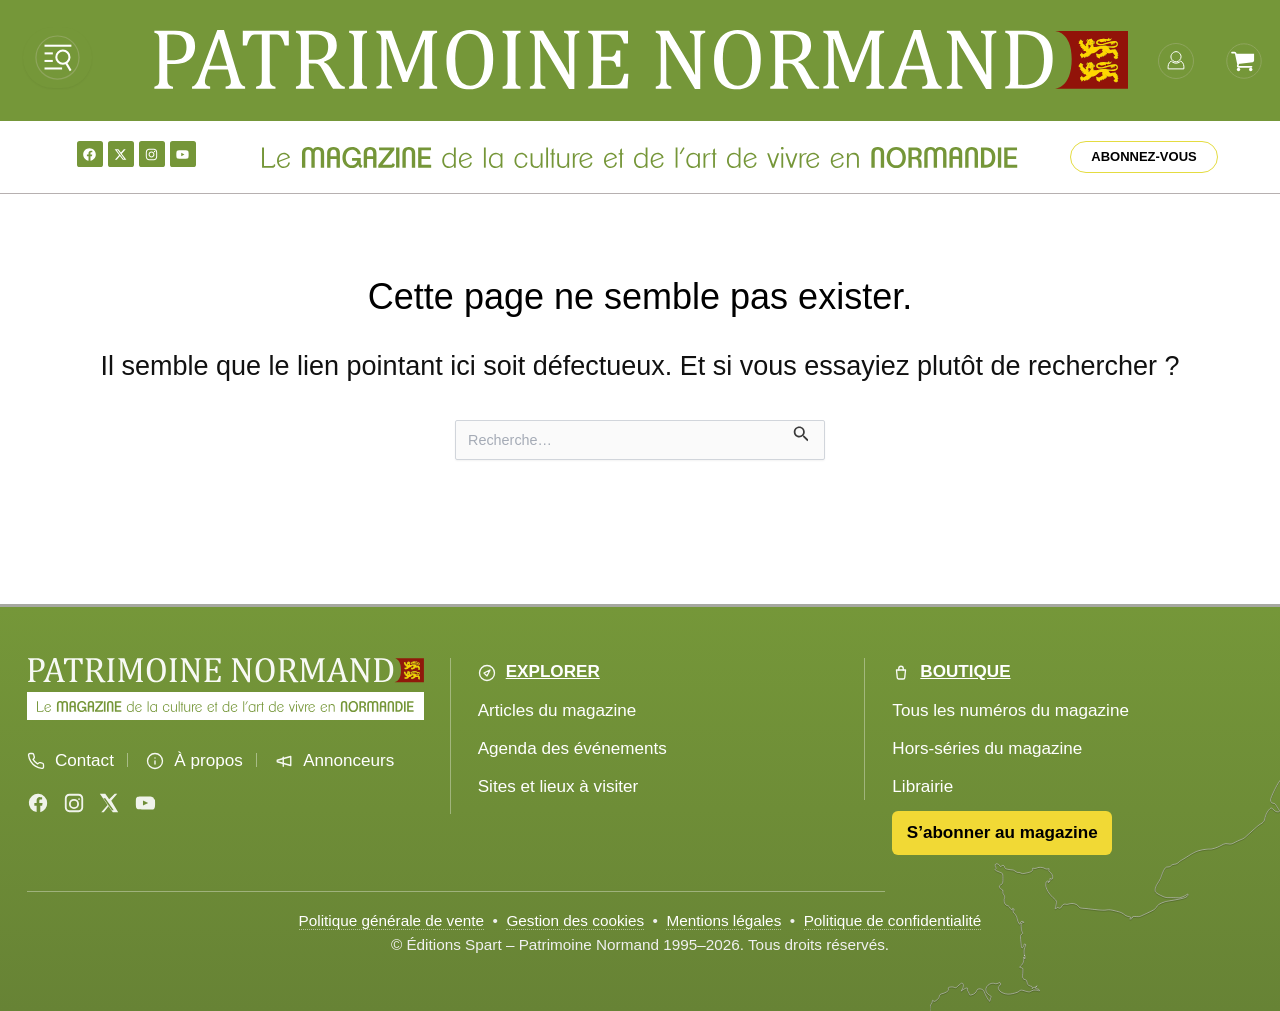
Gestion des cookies (575, 920)
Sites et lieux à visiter (558, 786)
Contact (84, 760)
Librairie (922, 786)
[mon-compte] (1176, 59)
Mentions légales (723, 920)
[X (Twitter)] (109, 803)
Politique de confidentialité (893, 920)
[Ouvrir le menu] (57, 57)
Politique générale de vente (391, 920)
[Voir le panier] (1244, 59)
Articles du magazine (557, 710)
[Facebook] (38, 803)
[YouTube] (145, 803)
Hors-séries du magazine (987, 748)
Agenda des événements (572, 748)
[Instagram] (74, 803)
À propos (208, 760)
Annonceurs (348, 760)
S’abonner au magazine (1002, 832)
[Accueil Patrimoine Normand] (225, 670)
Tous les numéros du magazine (1010, 710)
